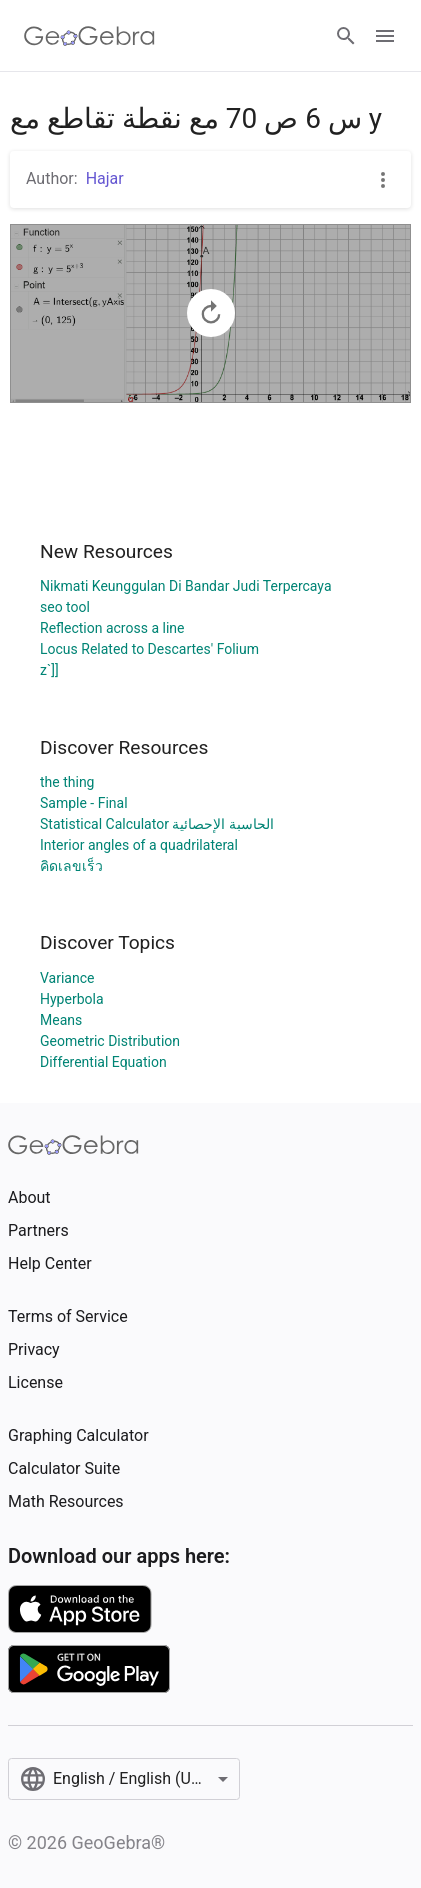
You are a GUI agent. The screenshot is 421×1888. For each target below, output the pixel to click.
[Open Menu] (385, 36)
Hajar (105, 178)
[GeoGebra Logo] (89, 36)
